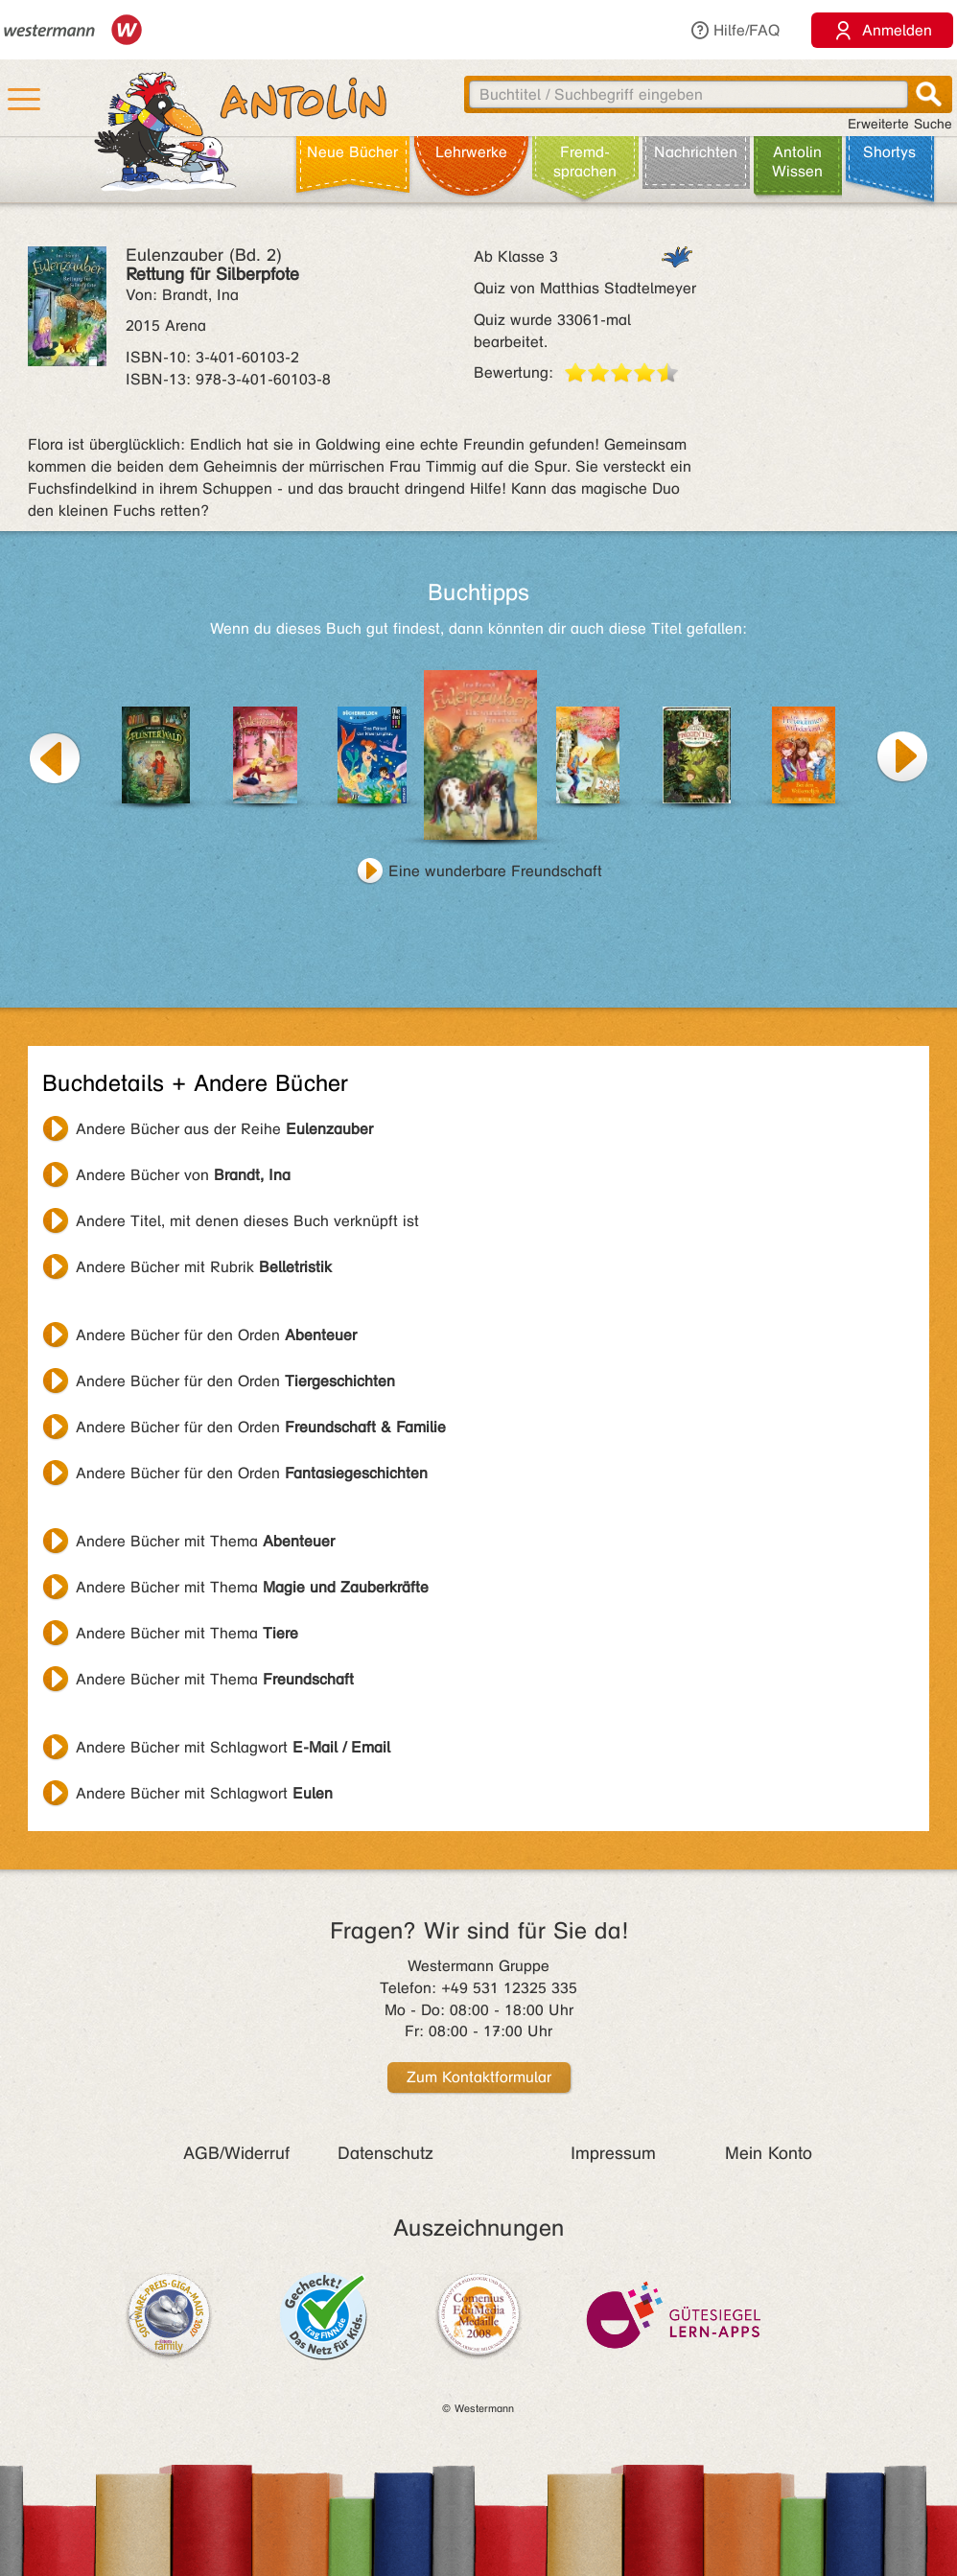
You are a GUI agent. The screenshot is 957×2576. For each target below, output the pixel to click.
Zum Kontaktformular (479, 2077)
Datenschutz (385, 2153)
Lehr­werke (471, 152)
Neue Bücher (352, 152)
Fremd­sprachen (585, 161)
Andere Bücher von (183, 1175)
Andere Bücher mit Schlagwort (233, 1747)
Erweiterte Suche (900, 124)
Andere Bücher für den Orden (216, 1335)
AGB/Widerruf (236, 2153)
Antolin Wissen (797, 161)
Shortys (889, 152)
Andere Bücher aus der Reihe (224, 1129)
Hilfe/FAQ (734, 30)
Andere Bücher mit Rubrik (204, 1267)
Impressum (613, 2153)
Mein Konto (768, 2153)
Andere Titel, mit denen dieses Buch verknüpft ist (247, 1221)
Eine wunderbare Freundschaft (495, 871)
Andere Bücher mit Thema (205, 1541)
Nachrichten (695, 152)
